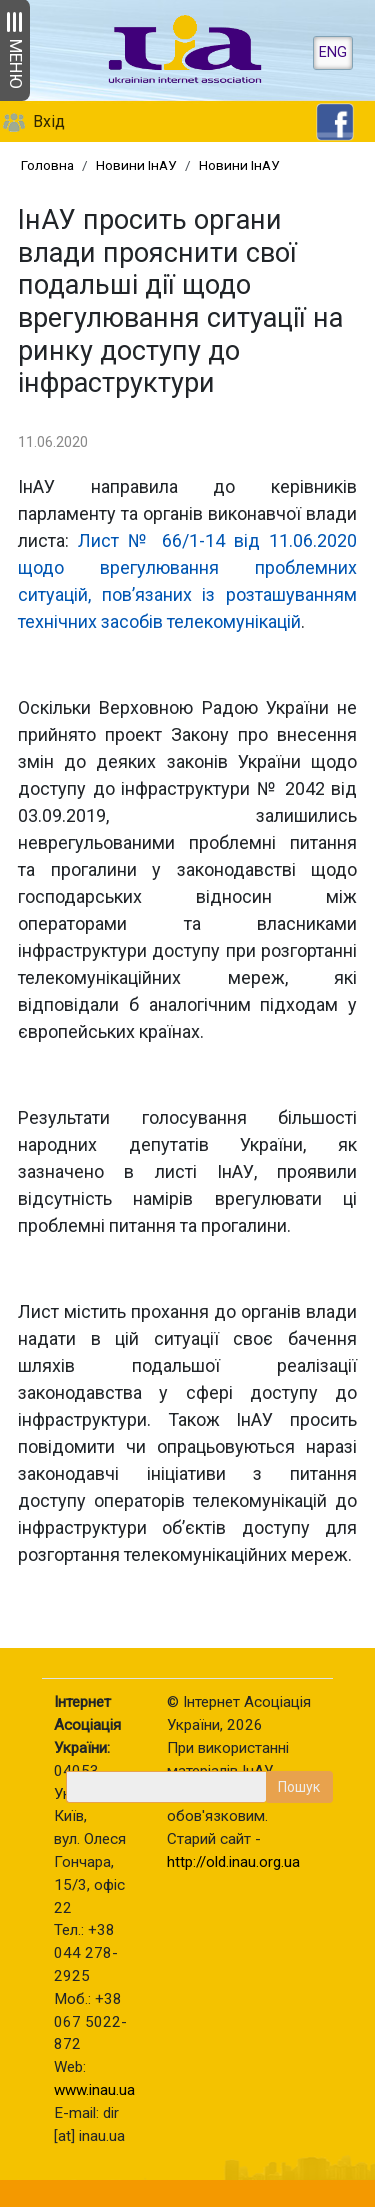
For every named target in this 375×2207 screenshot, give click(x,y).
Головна (47, 165)
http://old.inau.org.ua (233, 1862)
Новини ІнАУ (136, 165)
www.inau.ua (94, 2090)
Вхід (49, 121)
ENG (333, 52)
